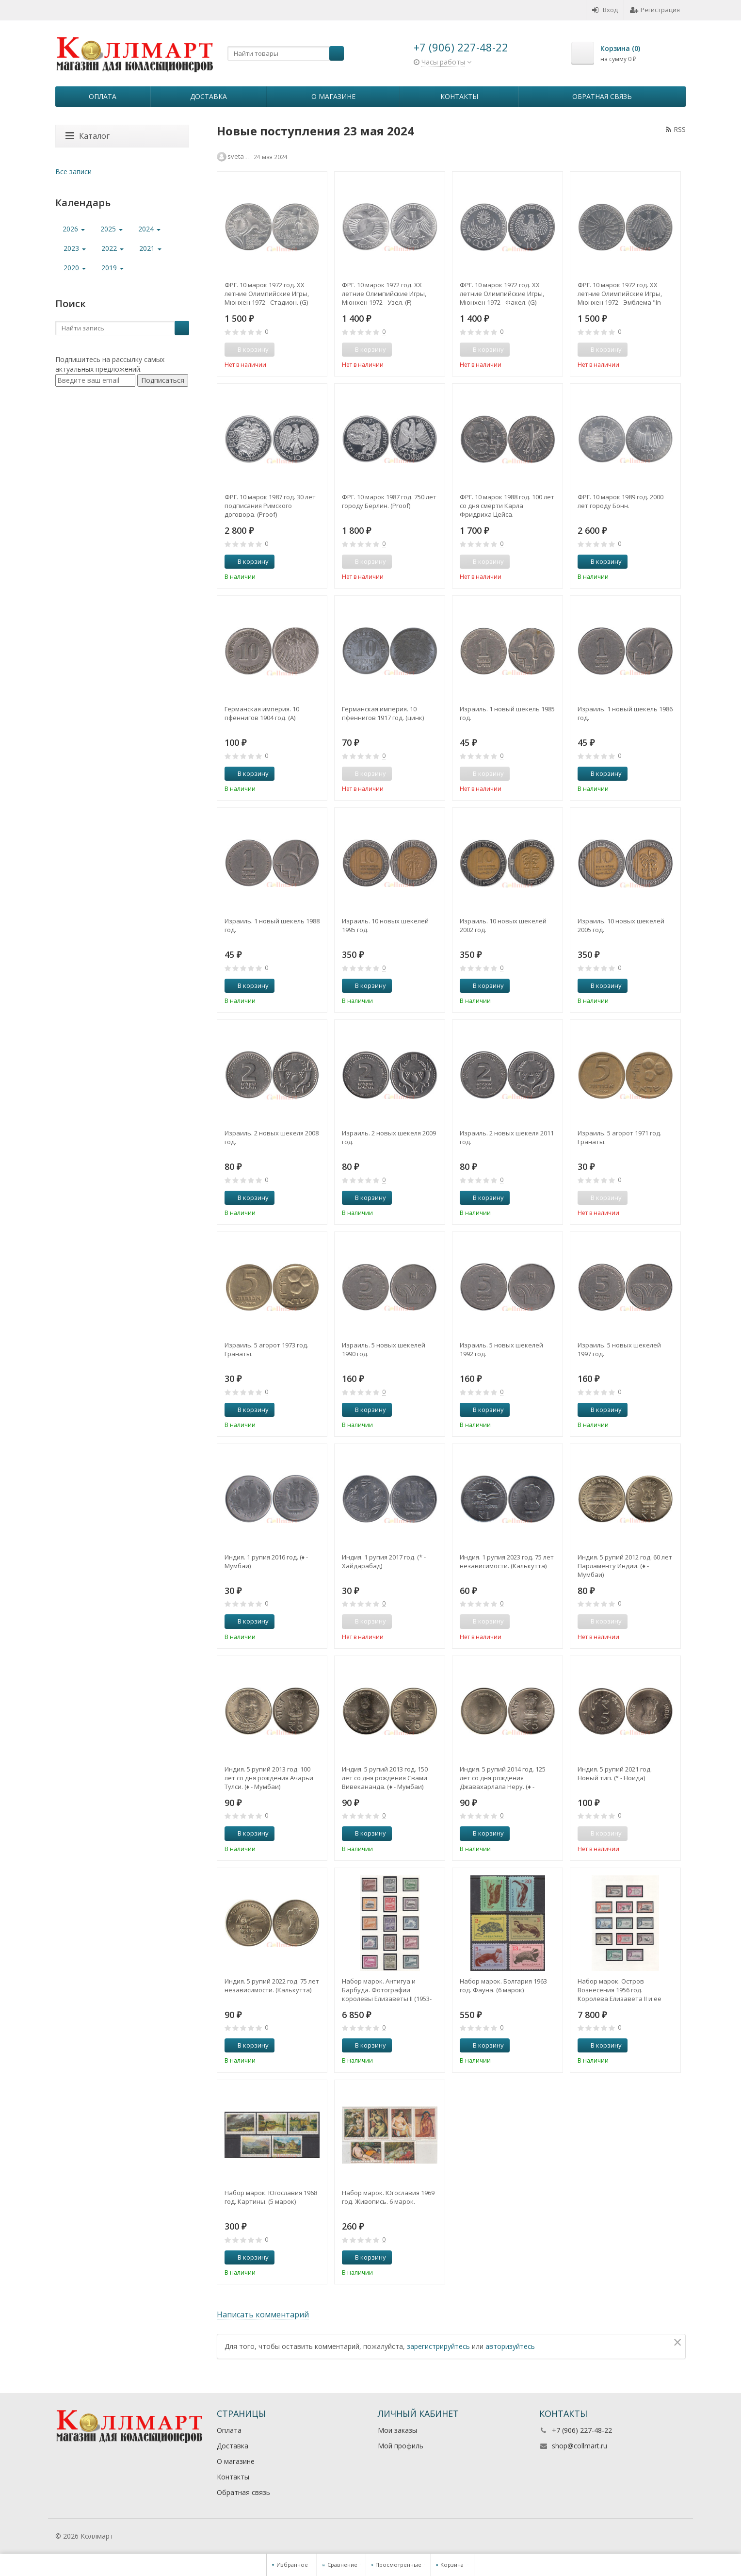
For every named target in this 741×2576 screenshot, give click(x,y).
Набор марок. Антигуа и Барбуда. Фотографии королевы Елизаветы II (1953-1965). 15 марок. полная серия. (388, 1990)
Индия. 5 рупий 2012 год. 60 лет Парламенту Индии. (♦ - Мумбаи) (625, 1566)
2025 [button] (111, 228)
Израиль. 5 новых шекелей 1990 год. (383, 1349)
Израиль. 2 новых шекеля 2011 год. (507, 1137)
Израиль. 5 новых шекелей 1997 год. (619, 1349)
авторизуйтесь (510, 2346)
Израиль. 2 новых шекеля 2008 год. (272, 1137)
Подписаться (162, 380)
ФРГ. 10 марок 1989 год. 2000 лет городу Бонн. (620, 501)
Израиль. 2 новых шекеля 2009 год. (389, 1137)
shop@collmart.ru (579, 2445)
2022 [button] (112, 248)
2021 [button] (150, 248)
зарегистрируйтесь (438, 2346)
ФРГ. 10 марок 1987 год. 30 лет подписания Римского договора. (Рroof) (270, 505)
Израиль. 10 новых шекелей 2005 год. (621, 925)
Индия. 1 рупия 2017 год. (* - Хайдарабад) (384, 1561)
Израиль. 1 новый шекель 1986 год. (625, 713)
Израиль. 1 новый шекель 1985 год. (507, 713)
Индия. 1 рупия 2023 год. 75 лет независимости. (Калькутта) (507, 1561)
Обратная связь (602, 96)
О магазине (333, 96)
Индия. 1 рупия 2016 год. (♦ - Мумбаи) (266, 1561)
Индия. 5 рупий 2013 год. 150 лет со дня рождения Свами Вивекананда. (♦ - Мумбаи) (385, 1778)
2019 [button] (112, 267)
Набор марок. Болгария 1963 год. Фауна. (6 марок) (503, 1985)
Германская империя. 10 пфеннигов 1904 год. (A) (262, 713)
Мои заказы (397, 2430)
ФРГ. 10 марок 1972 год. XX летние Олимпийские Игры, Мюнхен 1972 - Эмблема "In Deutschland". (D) (620, 293)
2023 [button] (75, 248)
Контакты (459, 96)
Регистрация (655, 9)
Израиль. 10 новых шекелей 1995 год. (385, 925)
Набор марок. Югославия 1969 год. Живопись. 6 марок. (388, 2197)
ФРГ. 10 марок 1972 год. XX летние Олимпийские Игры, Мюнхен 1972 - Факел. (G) (502, 293)
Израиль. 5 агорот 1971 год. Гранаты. (619, 1137)
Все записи (73, 171)
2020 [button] (75, 267)
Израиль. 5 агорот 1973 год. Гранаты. (266, 1349)
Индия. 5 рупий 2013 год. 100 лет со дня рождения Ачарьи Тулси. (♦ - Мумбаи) (269, 1778)
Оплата (102, 96)
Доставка (208, 96)
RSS (676, 129)
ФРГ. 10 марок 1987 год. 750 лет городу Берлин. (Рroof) (389, 501)
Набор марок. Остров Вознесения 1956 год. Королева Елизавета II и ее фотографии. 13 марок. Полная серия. (625, 1990)
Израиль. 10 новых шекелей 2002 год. (503, 925)
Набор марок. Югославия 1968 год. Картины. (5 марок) (271, 2197)
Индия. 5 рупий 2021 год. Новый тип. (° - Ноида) (615, 1773)
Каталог (87, 136)
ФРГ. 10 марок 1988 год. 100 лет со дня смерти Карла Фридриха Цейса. (507, 505)
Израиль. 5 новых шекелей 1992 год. (501, 1349)
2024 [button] (149, 228)
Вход (605, 9)
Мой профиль (400, 2445)
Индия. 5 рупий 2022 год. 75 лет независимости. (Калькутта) (272, 1985)
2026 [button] (74, 228)
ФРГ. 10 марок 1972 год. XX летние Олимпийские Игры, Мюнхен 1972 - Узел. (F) (384, 293)
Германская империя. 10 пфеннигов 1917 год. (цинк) (383, 713)
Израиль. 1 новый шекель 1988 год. (272, 925)
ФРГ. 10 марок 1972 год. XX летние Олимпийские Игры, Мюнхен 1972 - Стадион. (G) (267, 293)
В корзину (248, 561)
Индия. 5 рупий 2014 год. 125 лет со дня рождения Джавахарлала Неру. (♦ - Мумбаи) (503, 1778)
